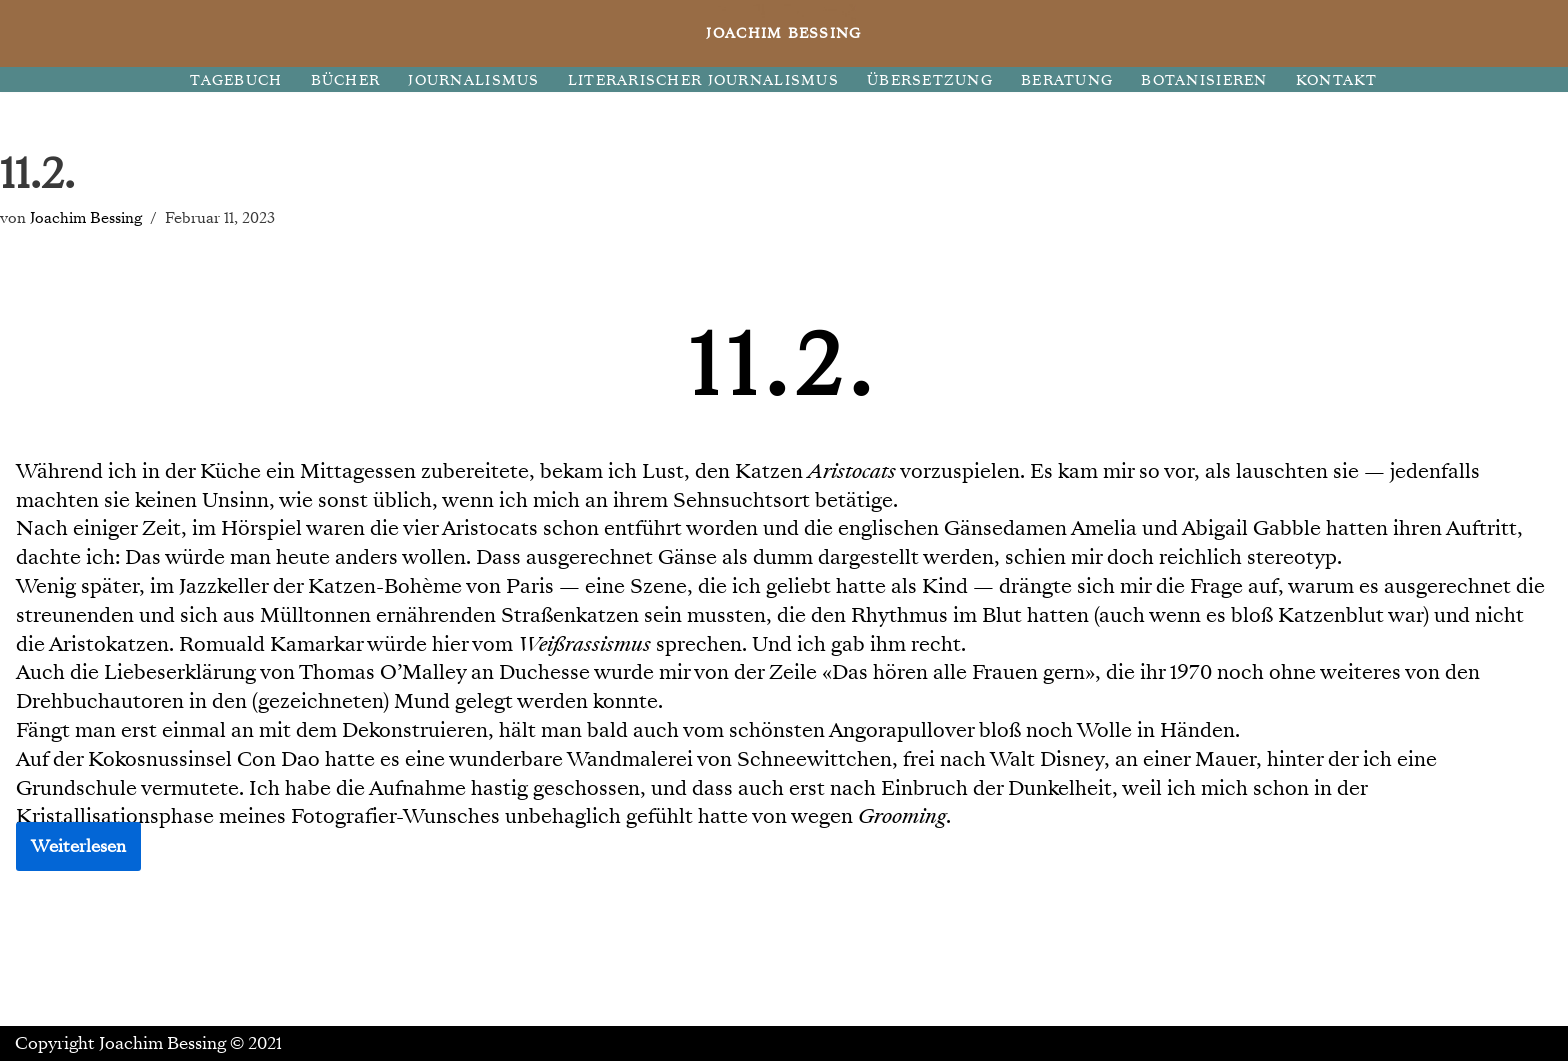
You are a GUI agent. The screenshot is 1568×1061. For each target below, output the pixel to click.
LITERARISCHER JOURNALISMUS (703, 80)
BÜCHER (346, 80)
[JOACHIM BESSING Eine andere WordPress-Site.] (784, 33)
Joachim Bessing (86, 217)
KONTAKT (1337, 80)
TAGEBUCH (236, 80)
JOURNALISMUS (473, 80)
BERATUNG (1067, 80)
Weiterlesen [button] (78, 846)
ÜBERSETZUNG (930, 80)
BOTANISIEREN (1204, 80)
